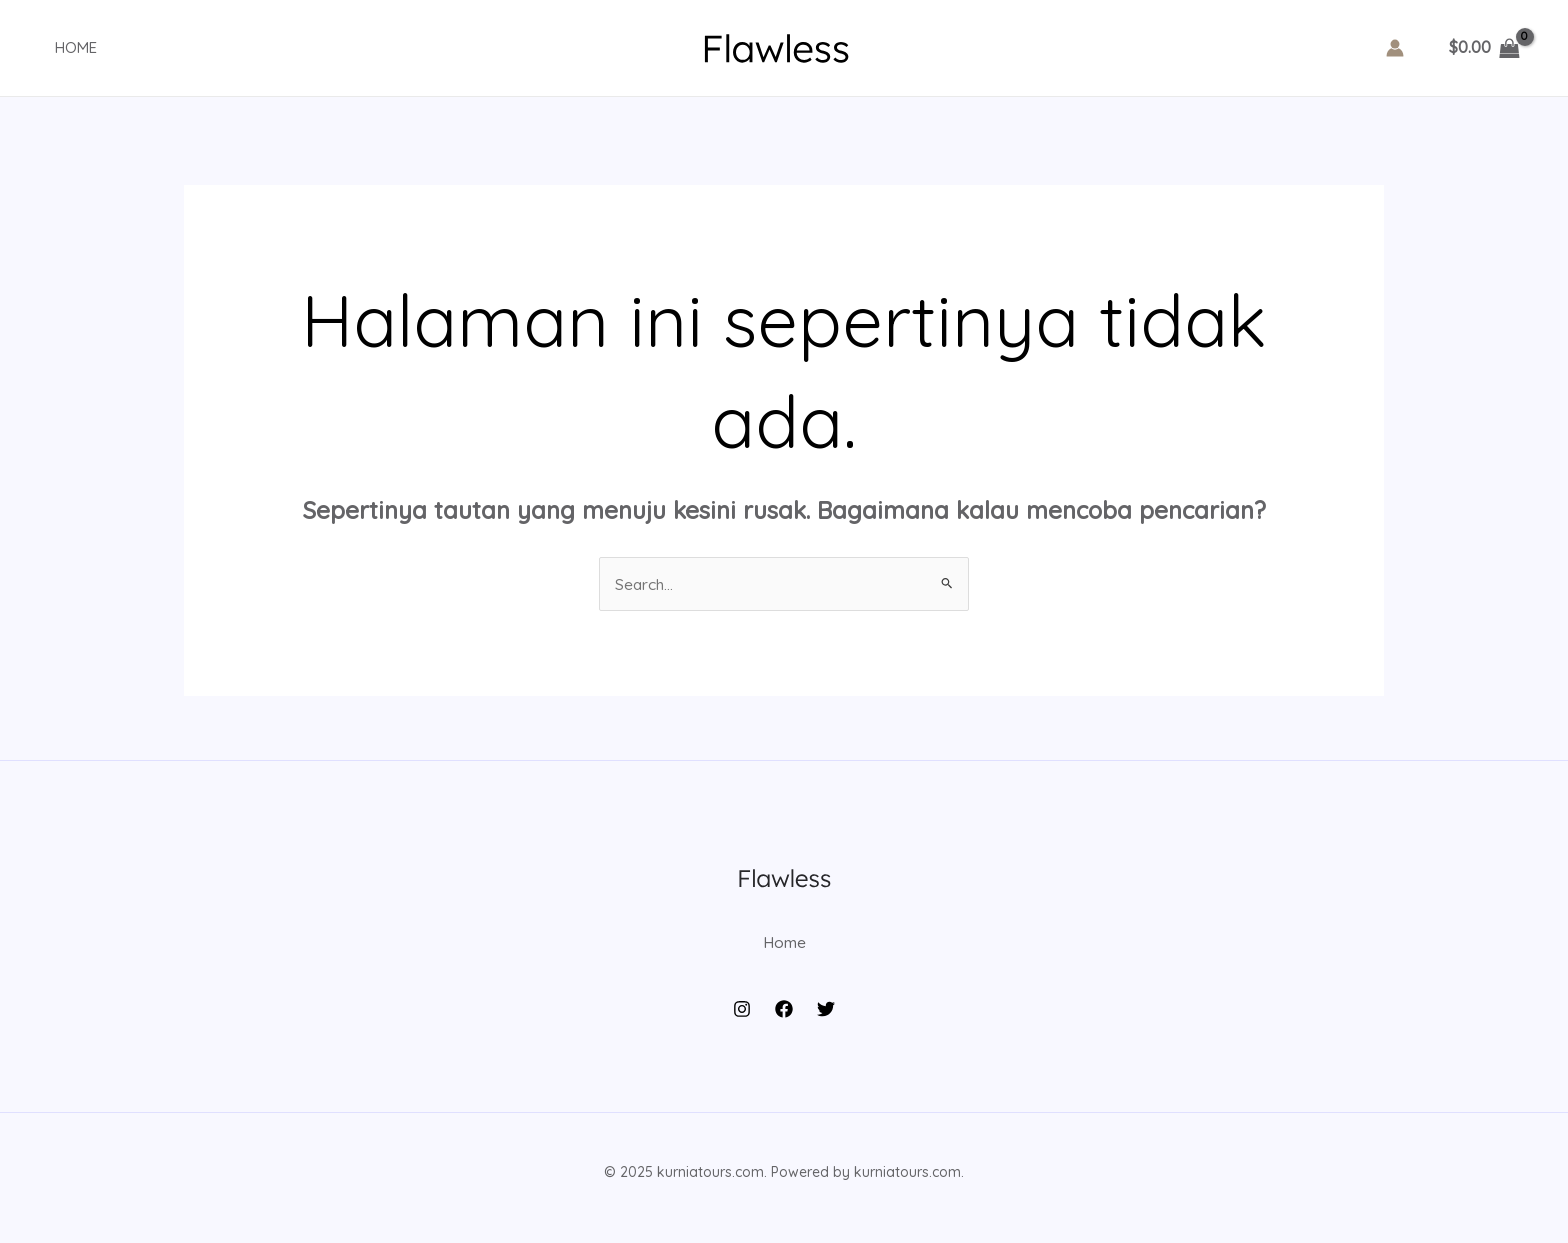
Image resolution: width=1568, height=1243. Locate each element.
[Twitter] (826, 1020)
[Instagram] (742, 1020)
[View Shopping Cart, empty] (1484, 48)
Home (61, 47)
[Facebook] (784, 1020)
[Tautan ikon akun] (1395, 48)
